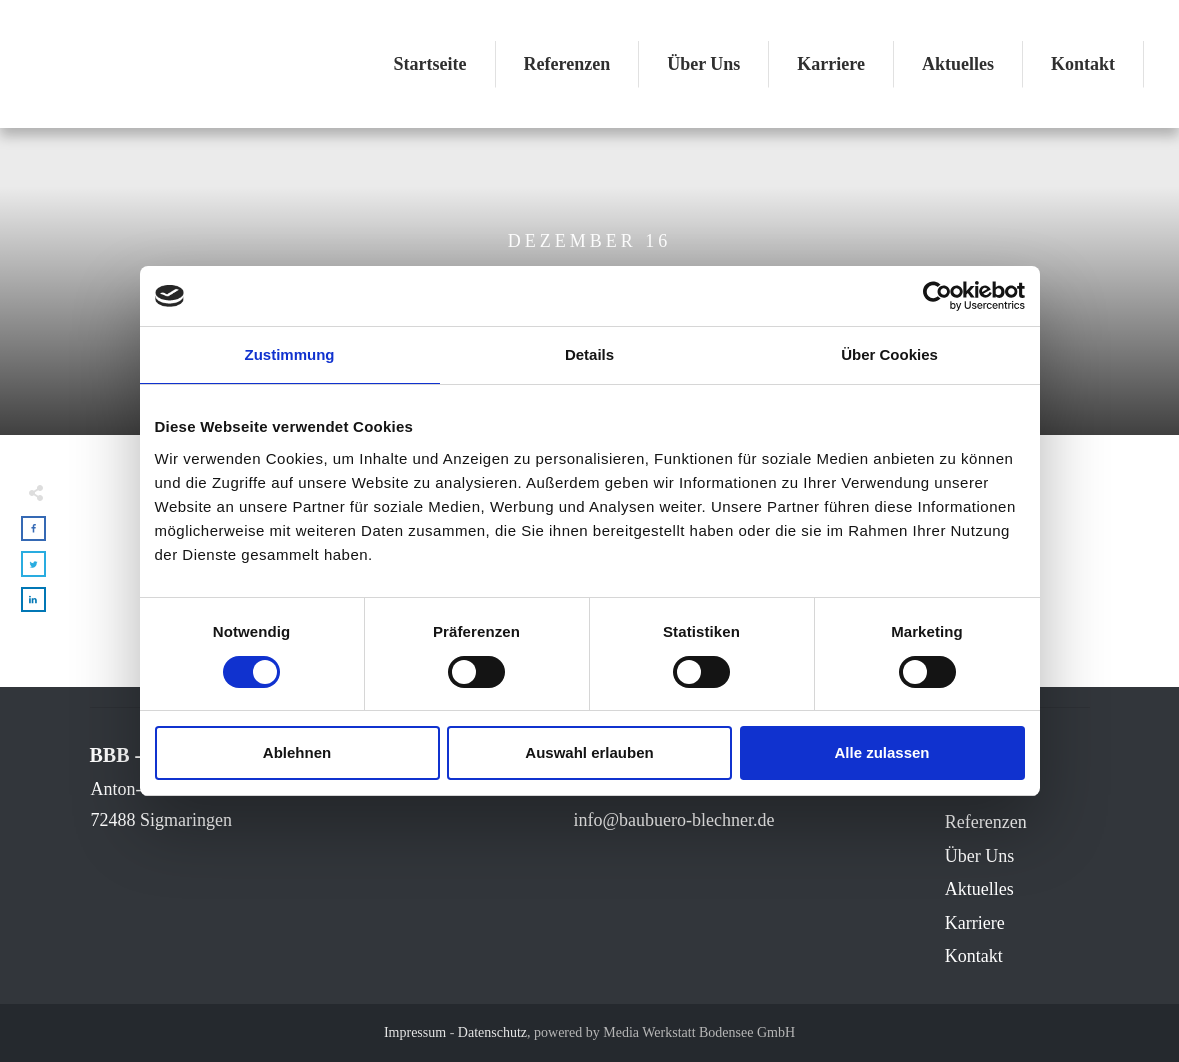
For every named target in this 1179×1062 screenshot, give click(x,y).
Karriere (975, 923)
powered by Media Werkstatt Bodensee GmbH (664, 1032)
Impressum (415, 1032)
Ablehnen (297, 752)
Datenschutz (492, 1032)
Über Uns (980, 856)
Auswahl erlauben (589, 752)
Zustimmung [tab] (290, 354)
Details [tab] (589, 354)
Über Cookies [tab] (889, 354)
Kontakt (974, 956)
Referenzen (986, 822)
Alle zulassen (881, 752)
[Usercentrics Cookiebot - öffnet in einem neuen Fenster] (937, 296)
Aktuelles (979, 889)
